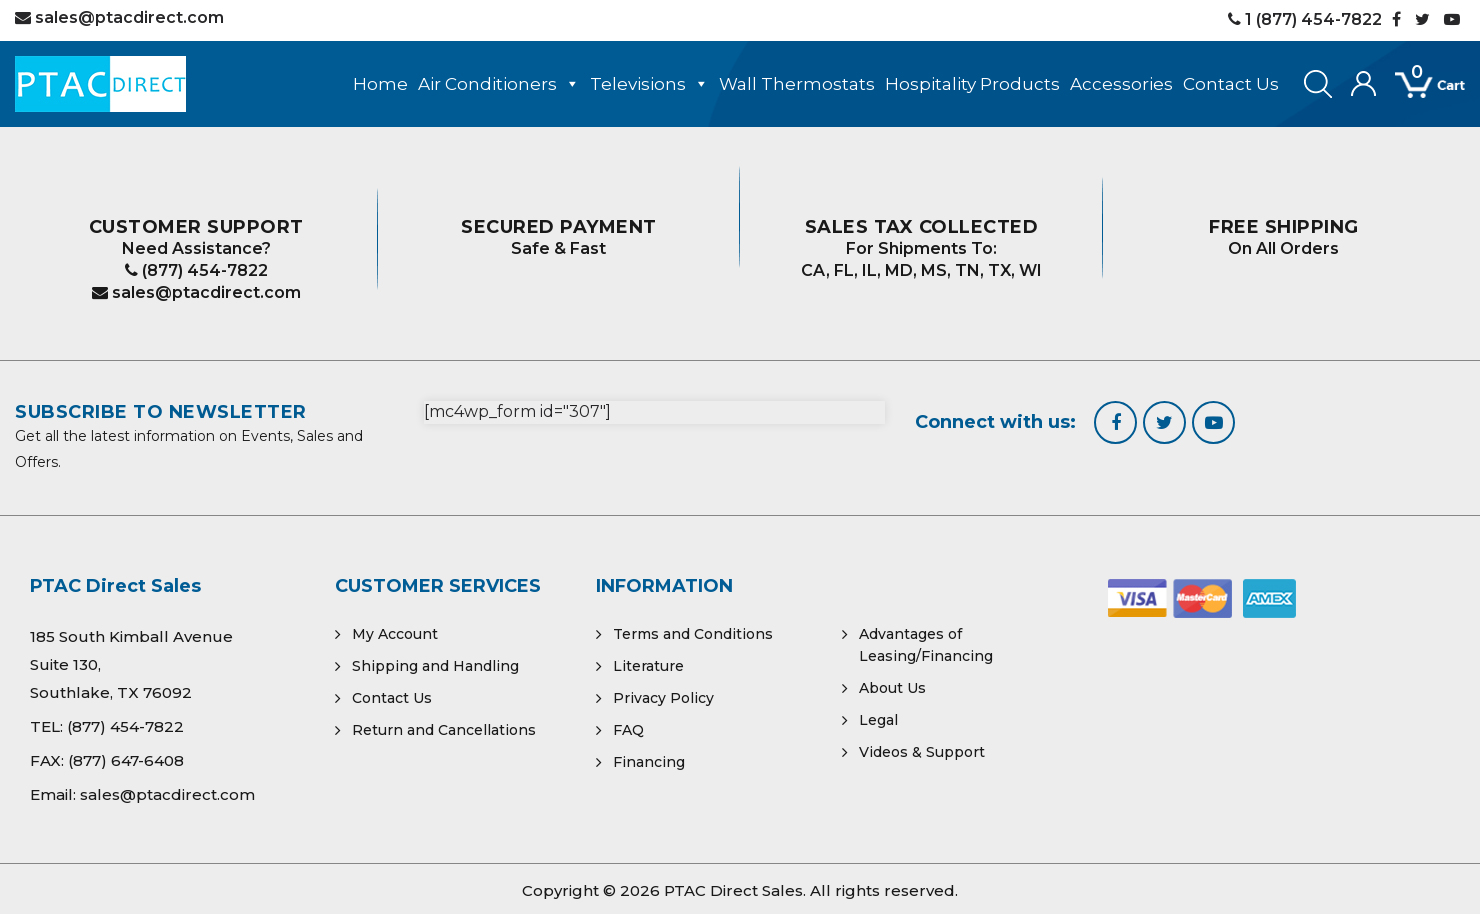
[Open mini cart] (1425, 96)
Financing (649, 762)
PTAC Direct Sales (733, 890)
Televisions (649, 84)
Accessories (1121, 84)
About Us (892, 688)
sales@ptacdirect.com (196, 292)
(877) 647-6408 (126, 760)
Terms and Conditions (693, 634)
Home (380, 84)
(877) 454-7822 (196, 270)
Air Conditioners (499, 84)
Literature (648, 666)
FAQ (628, 730)
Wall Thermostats (797, 84)
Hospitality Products (972, 84)
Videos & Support (922, 752)
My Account (395, 634)
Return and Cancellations (444, 730)
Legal (878, 720)
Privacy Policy (663, 698)
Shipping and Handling (435, 666)
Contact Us (1231, 84)
